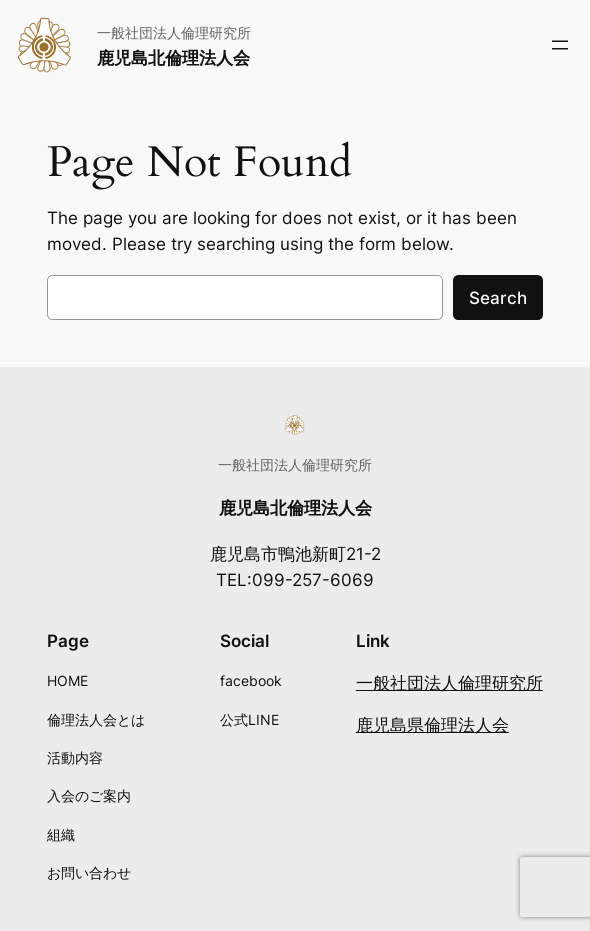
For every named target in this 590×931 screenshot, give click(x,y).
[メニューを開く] (560, 45)
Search (498, 298)
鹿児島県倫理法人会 (432, 725)
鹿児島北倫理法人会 (173, 58)
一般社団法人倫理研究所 (449, 683)
